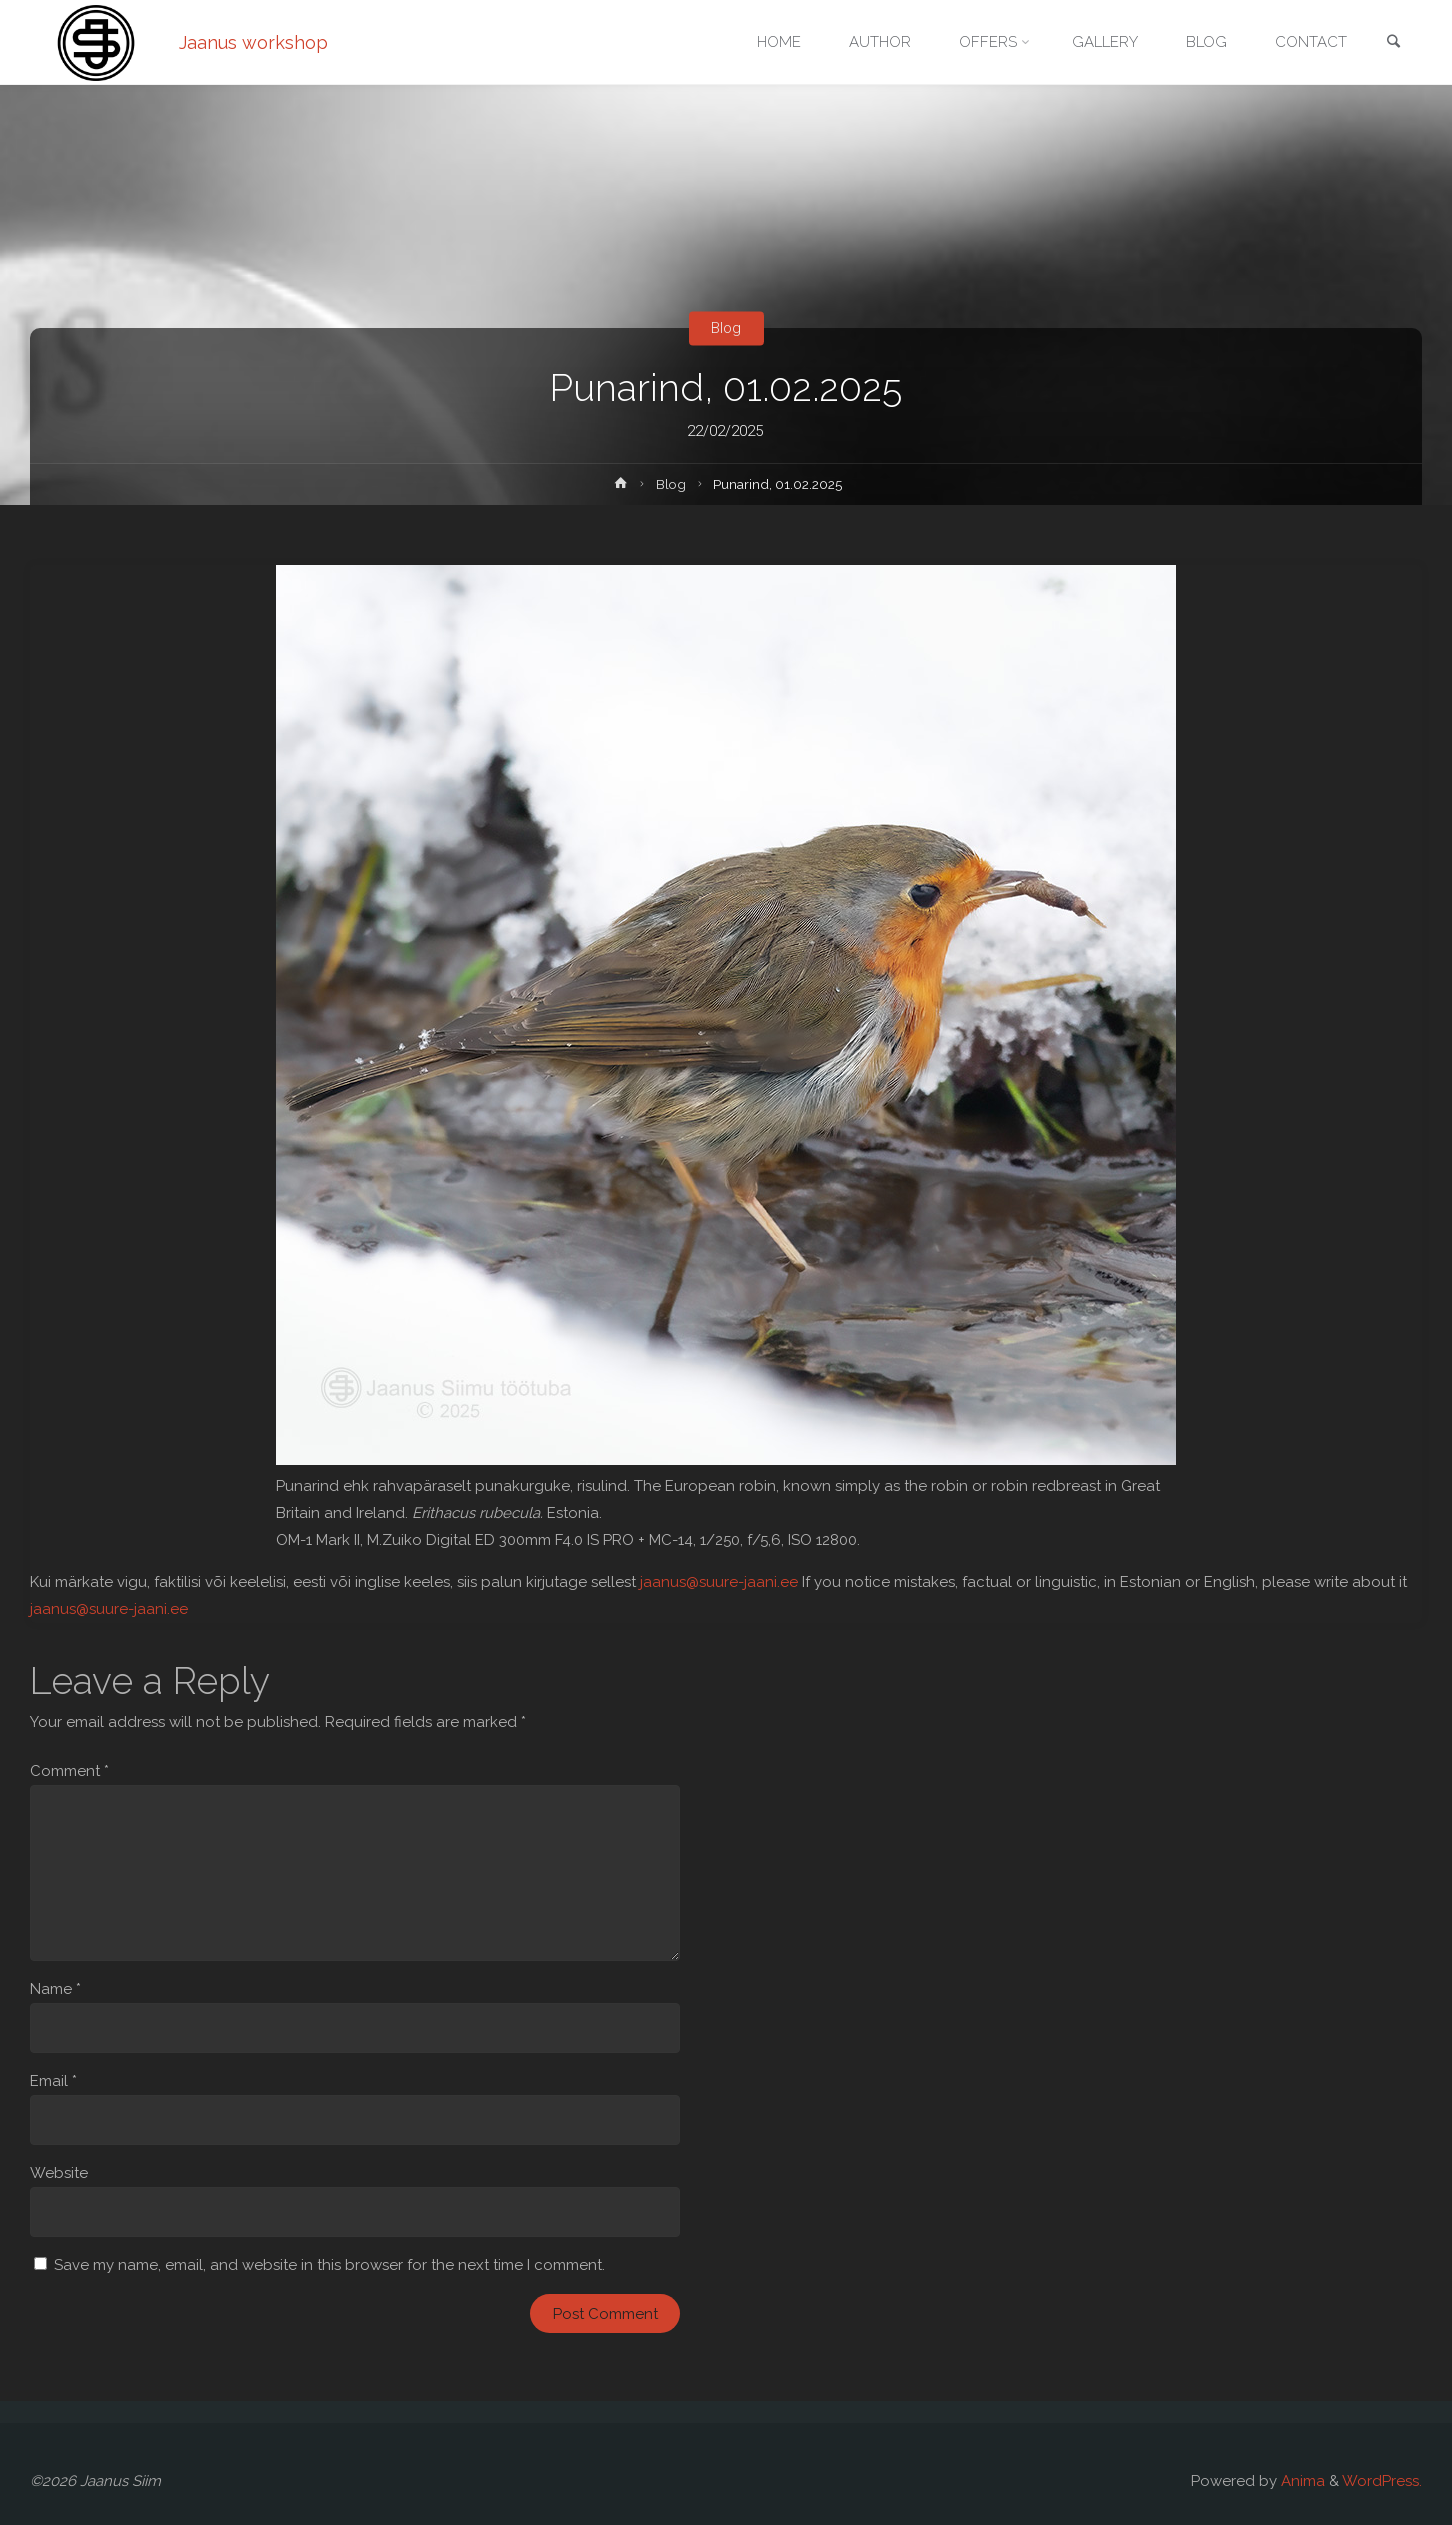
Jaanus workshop (253, 42)
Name (55, 1989)
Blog (726, 328)
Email (53, 2081)
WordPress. (1382, 2481)
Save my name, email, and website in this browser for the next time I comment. (329, 2265)
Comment (69, 1771)
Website (59, 2173)
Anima (1301, 2481)
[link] (1393, 43)
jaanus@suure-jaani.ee (719, 1582)
